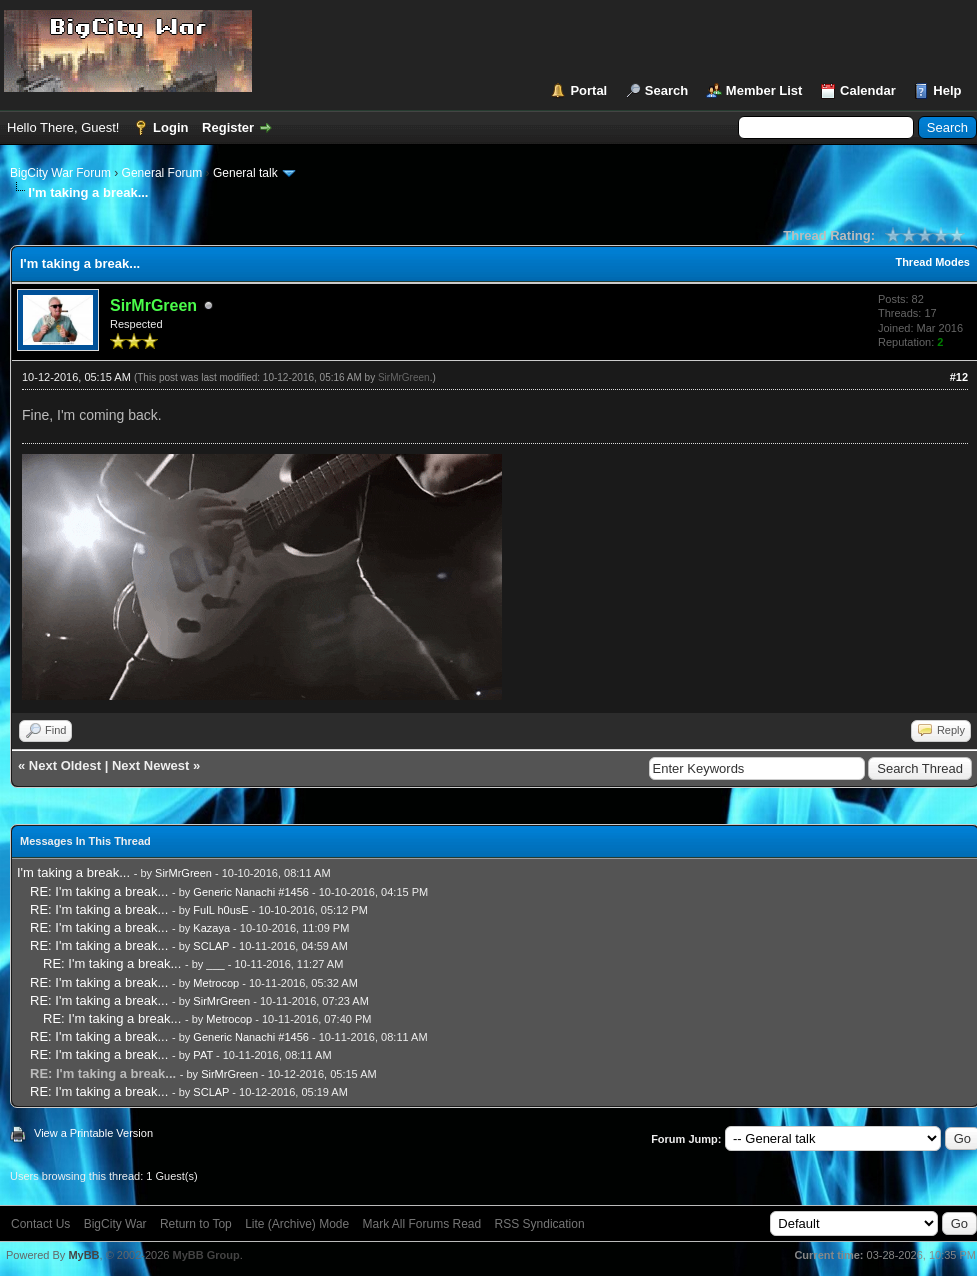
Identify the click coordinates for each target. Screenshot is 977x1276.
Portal (588, 90)
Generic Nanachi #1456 (251, 892)
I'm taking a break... (73, 872)
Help (947, 90)
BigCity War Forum (60, 173)
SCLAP (211, 946)
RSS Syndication (540, 1224)
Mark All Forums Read (422, 1224)
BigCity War (115, 1224)
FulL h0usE (220, 910)
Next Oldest (65, 765)
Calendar (868, 90)
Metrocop (216, 983)
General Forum (162, 173)
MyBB (83, 1255)
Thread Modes (932, 262)
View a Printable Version (93, 1133)
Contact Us (40, 1224)
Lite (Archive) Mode (297, 1224)
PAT (203, 1055)
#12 (959, 377)
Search (666, 90)
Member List (764, 90)
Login (170, 127)
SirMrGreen (404, 377)
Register (228, 127)
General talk (245, 173)
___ (215, 964)
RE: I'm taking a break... (99, 891)
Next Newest (150, 765)
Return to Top (196, 1224)
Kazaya (211, 928)
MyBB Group (205, 1255)
